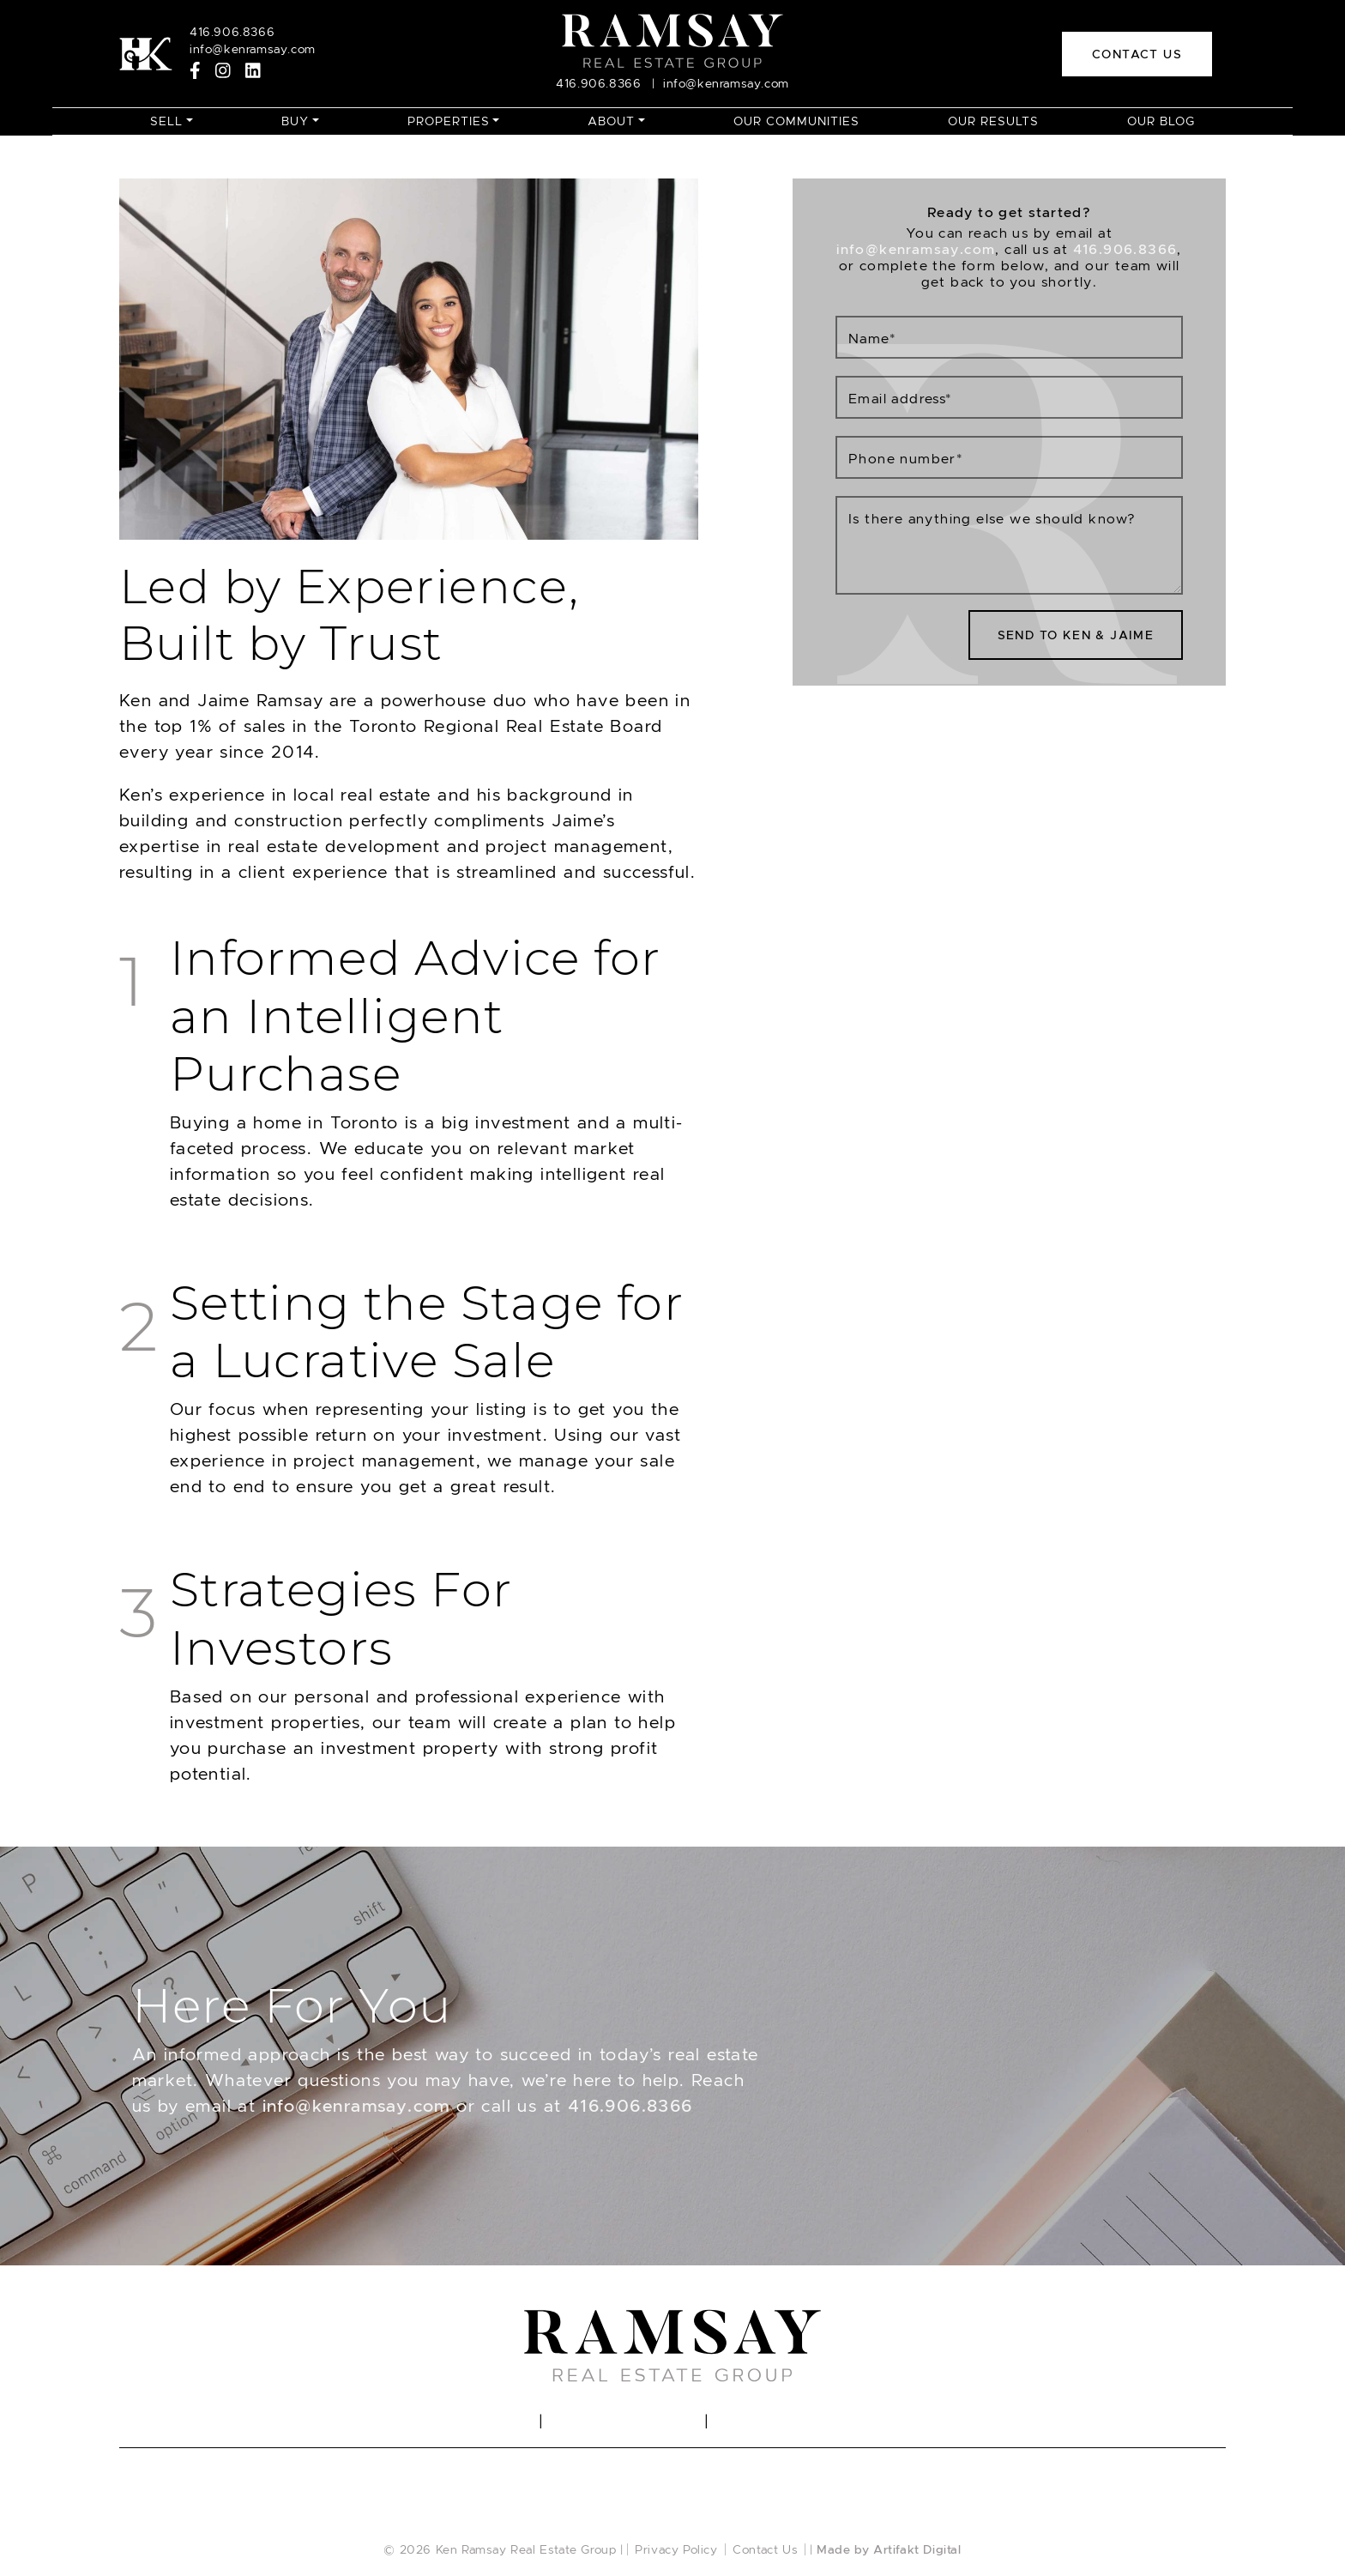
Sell (166, 121)
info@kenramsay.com (356, 2106)
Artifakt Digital (917, 2549)
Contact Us (765, 2549)
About (611, 121)
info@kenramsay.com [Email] (253, 49)
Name (872, 338)
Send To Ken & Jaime (1076, 635)
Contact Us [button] (1137, 54)
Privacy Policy (676, 2549)
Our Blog (1161, 121)
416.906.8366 (630, 2106)
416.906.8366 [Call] (232, 31)
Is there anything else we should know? (992, 519)
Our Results (993, 121)
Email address (900, 398)
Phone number (905, 458)
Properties (448, 121)
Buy (295, 121)
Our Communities (796, 121)
